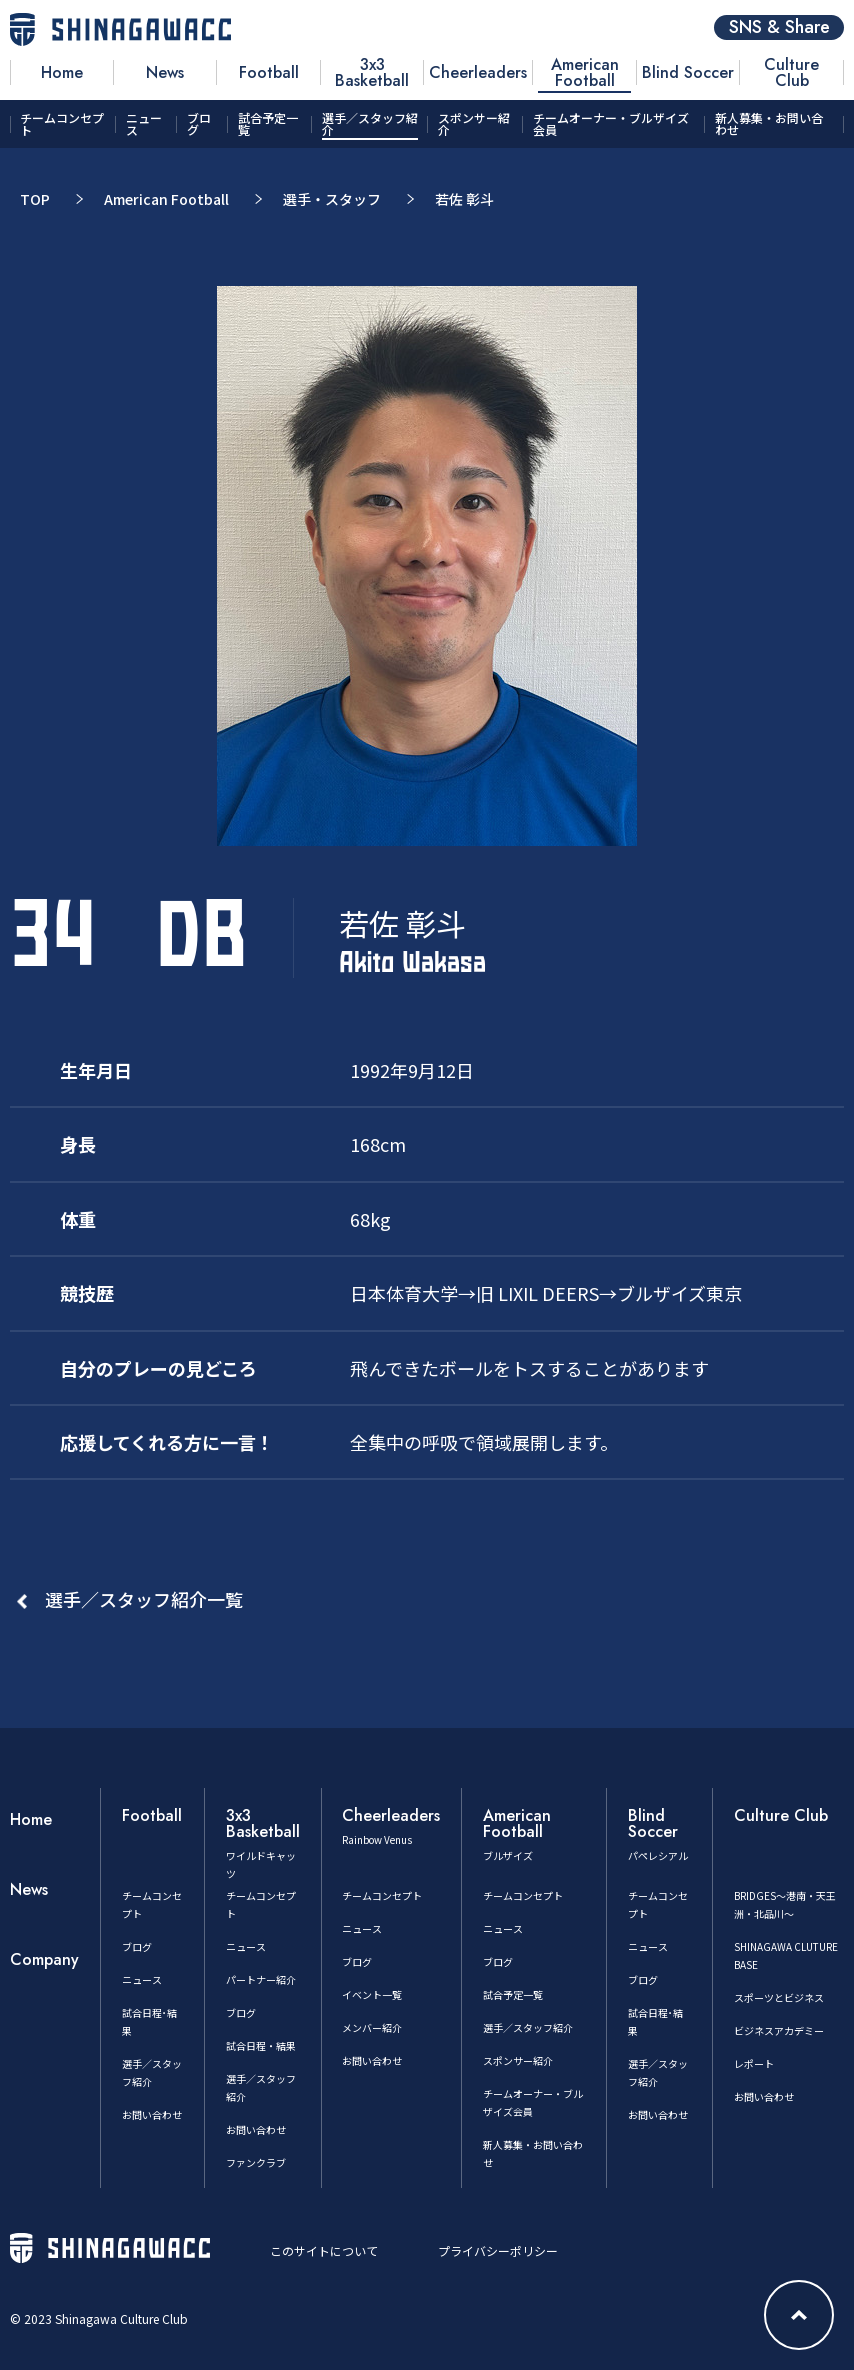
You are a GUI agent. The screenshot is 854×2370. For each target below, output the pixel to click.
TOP (35, 199)
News (29, 1889)
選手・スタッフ (332, 199)
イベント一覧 (372, 1994)
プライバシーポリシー (498, 2250)
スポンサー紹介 (518, 2060)
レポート (754, 2063)
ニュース (142, 1979)
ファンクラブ (256, 2162)
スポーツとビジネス (779, 1997)
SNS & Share (779, 27)
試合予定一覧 (513, 1994)
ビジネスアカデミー (779, 2030)
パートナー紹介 (261, 1979)
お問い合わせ (152, 2114)
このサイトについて (324, 2250)
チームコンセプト (382, 1895)
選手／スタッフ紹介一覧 (144, 1599)
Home (31, 1819)
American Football (166, 199)
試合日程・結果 (261, 2045)
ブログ (137, 1946)
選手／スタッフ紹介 (528, 2027)
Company (44, 1959)
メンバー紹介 (372, 2027)
